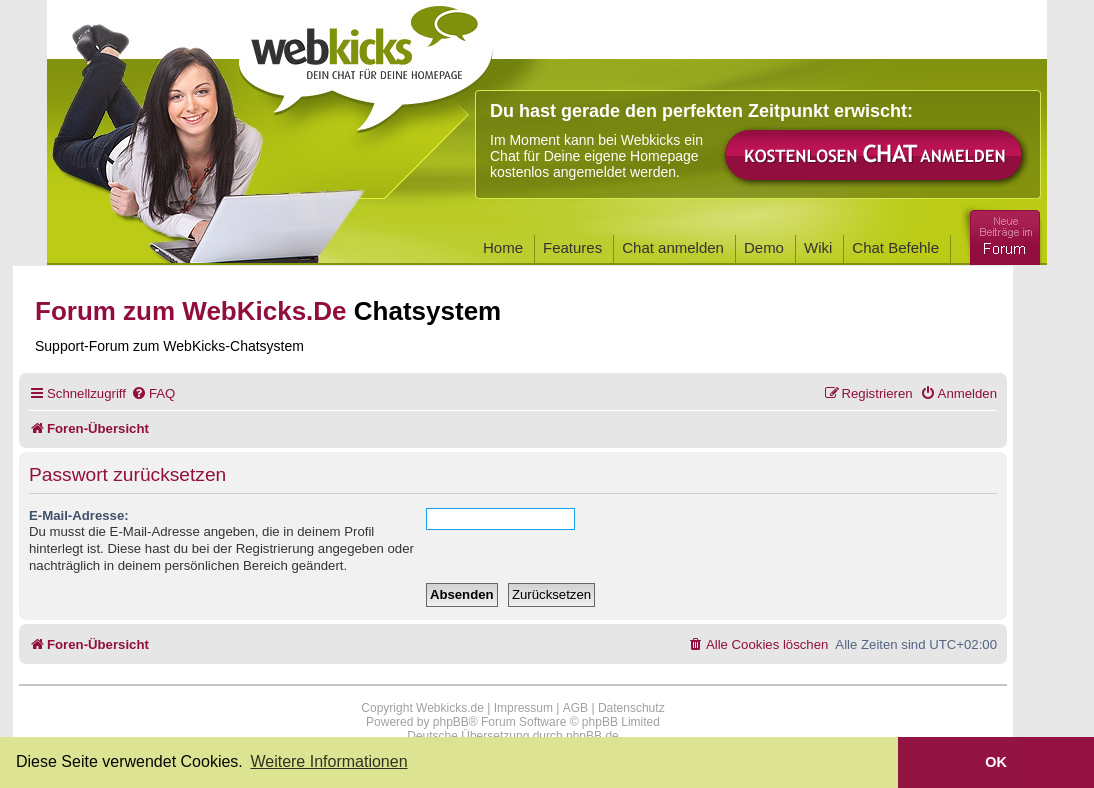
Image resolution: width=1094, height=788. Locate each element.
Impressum (523, 708)
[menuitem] (153, 393)
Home (503, 247)
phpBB (451, 722)
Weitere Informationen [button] (328, 761)
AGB (575, 708)
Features (572, 247)
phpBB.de (592, 736)
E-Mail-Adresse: (79, 515)
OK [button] (996, 762)
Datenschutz (631, 708)
